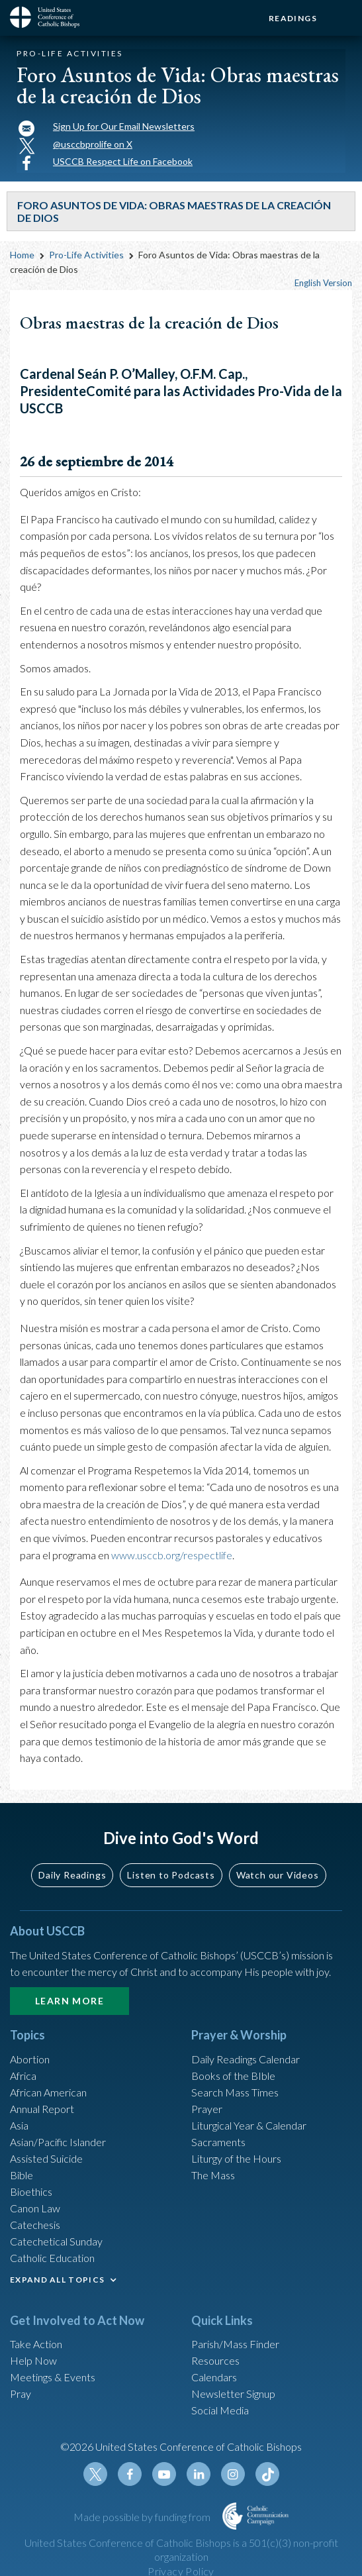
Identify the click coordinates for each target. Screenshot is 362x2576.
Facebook (130, 2474)
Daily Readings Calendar (245, 2059)
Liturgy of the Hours (236, 2158)
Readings (293, 18)
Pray (20, 2393)
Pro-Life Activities (86, 254)
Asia (19, 2125)
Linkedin (198, 2474)
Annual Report (42, 2108)
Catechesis (35, 2224)
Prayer (206, 2108)
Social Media (220, 2410)
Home (22, 254)
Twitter (95, 2474)
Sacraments (218, 2142)
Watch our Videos (277, 1874)
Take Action (36, 2344)
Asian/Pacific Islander (58, 2142)
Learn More (69, 2000)
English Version (323, 283)
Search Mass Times (235, 2092)
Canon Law (35, 2208)
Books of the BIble (233, 2075)
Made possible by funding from (142, 2516)
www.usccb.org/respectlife (171, 1555)
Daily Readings (72, 1874)
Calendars (214, 2377)
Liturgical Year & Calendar (248, 2125)
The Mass (213, 2175)
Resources (215, 2360)
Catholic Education (52, 2257)
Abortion (30, 2059)
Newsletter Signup (233, 2393)
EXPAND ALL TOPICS (57, 2280)
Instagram (233, 2474)
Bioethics (31, 2191)
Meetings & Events (52, 2377)
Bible (21, 2175)
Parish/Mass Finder (235, 2344)
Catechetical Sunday (56, 2241)
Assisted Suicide (46, 2158)
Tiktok (267, 2474)
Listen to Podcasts (170, 1874)
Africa (23, 2075)
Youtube (164, 2474)
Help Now (33, 2360)
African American (48, 2092)
